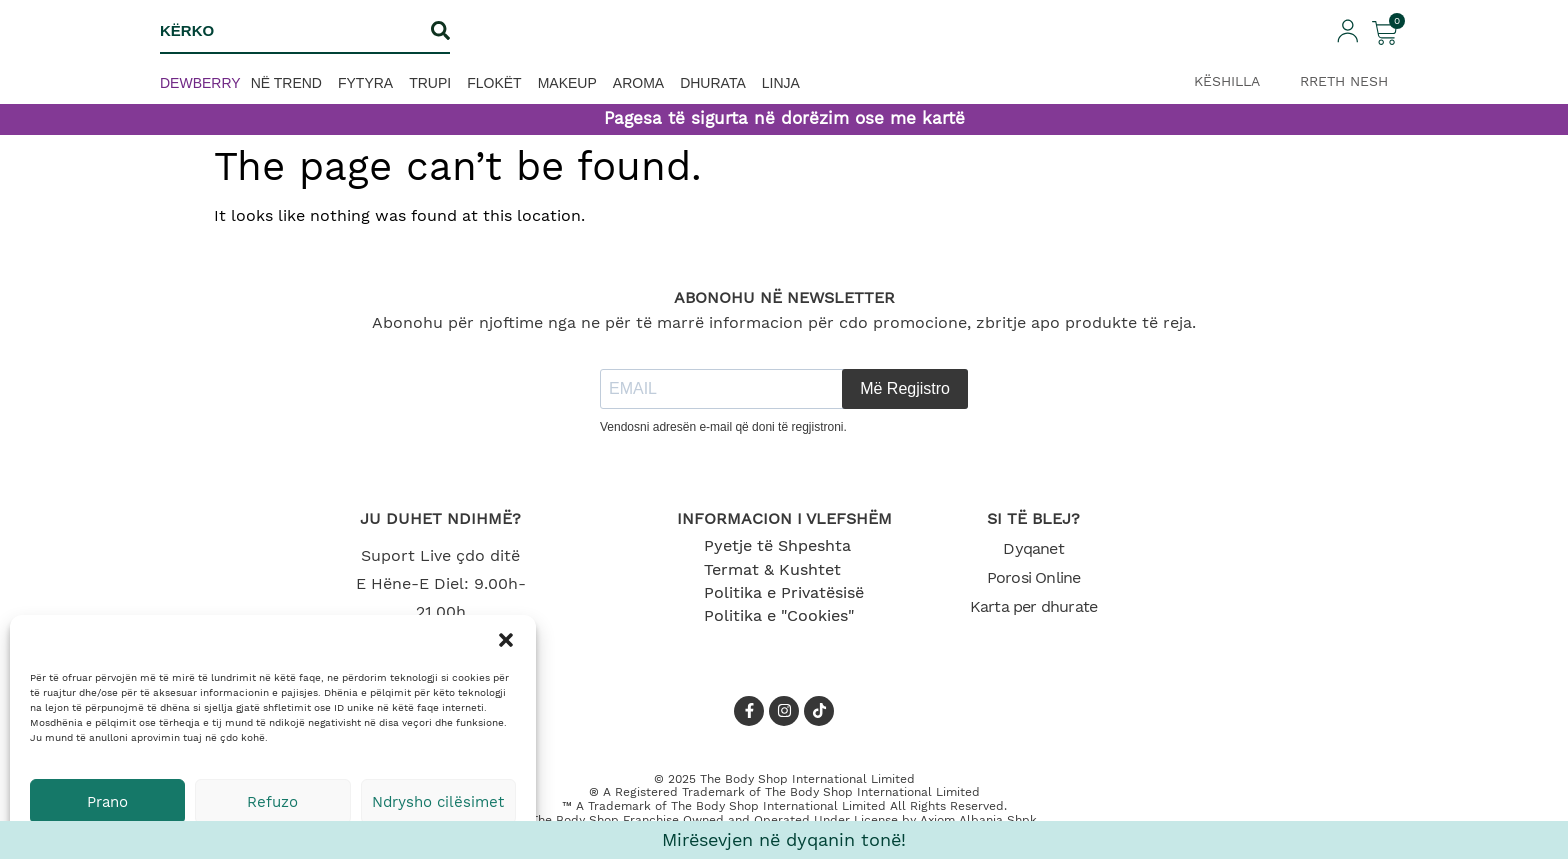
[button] (506, 640)
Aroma (638, 83)
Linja (781, 83)
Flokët (494, 83)
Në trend (286, 83)
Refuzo (272, 802)
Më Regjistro (905, 388)
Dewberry (200, 83)
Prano (107, 802)
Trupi (430, 83)
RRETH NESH (1344, 81)
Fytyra (365, 83)
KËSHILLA (1227, 81)
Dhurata (713, 83)
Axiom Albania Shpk (978, 820)
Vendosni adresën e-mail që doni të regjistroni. (723, 427)
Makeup (567, 83)
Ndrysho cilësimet (438, 802)
